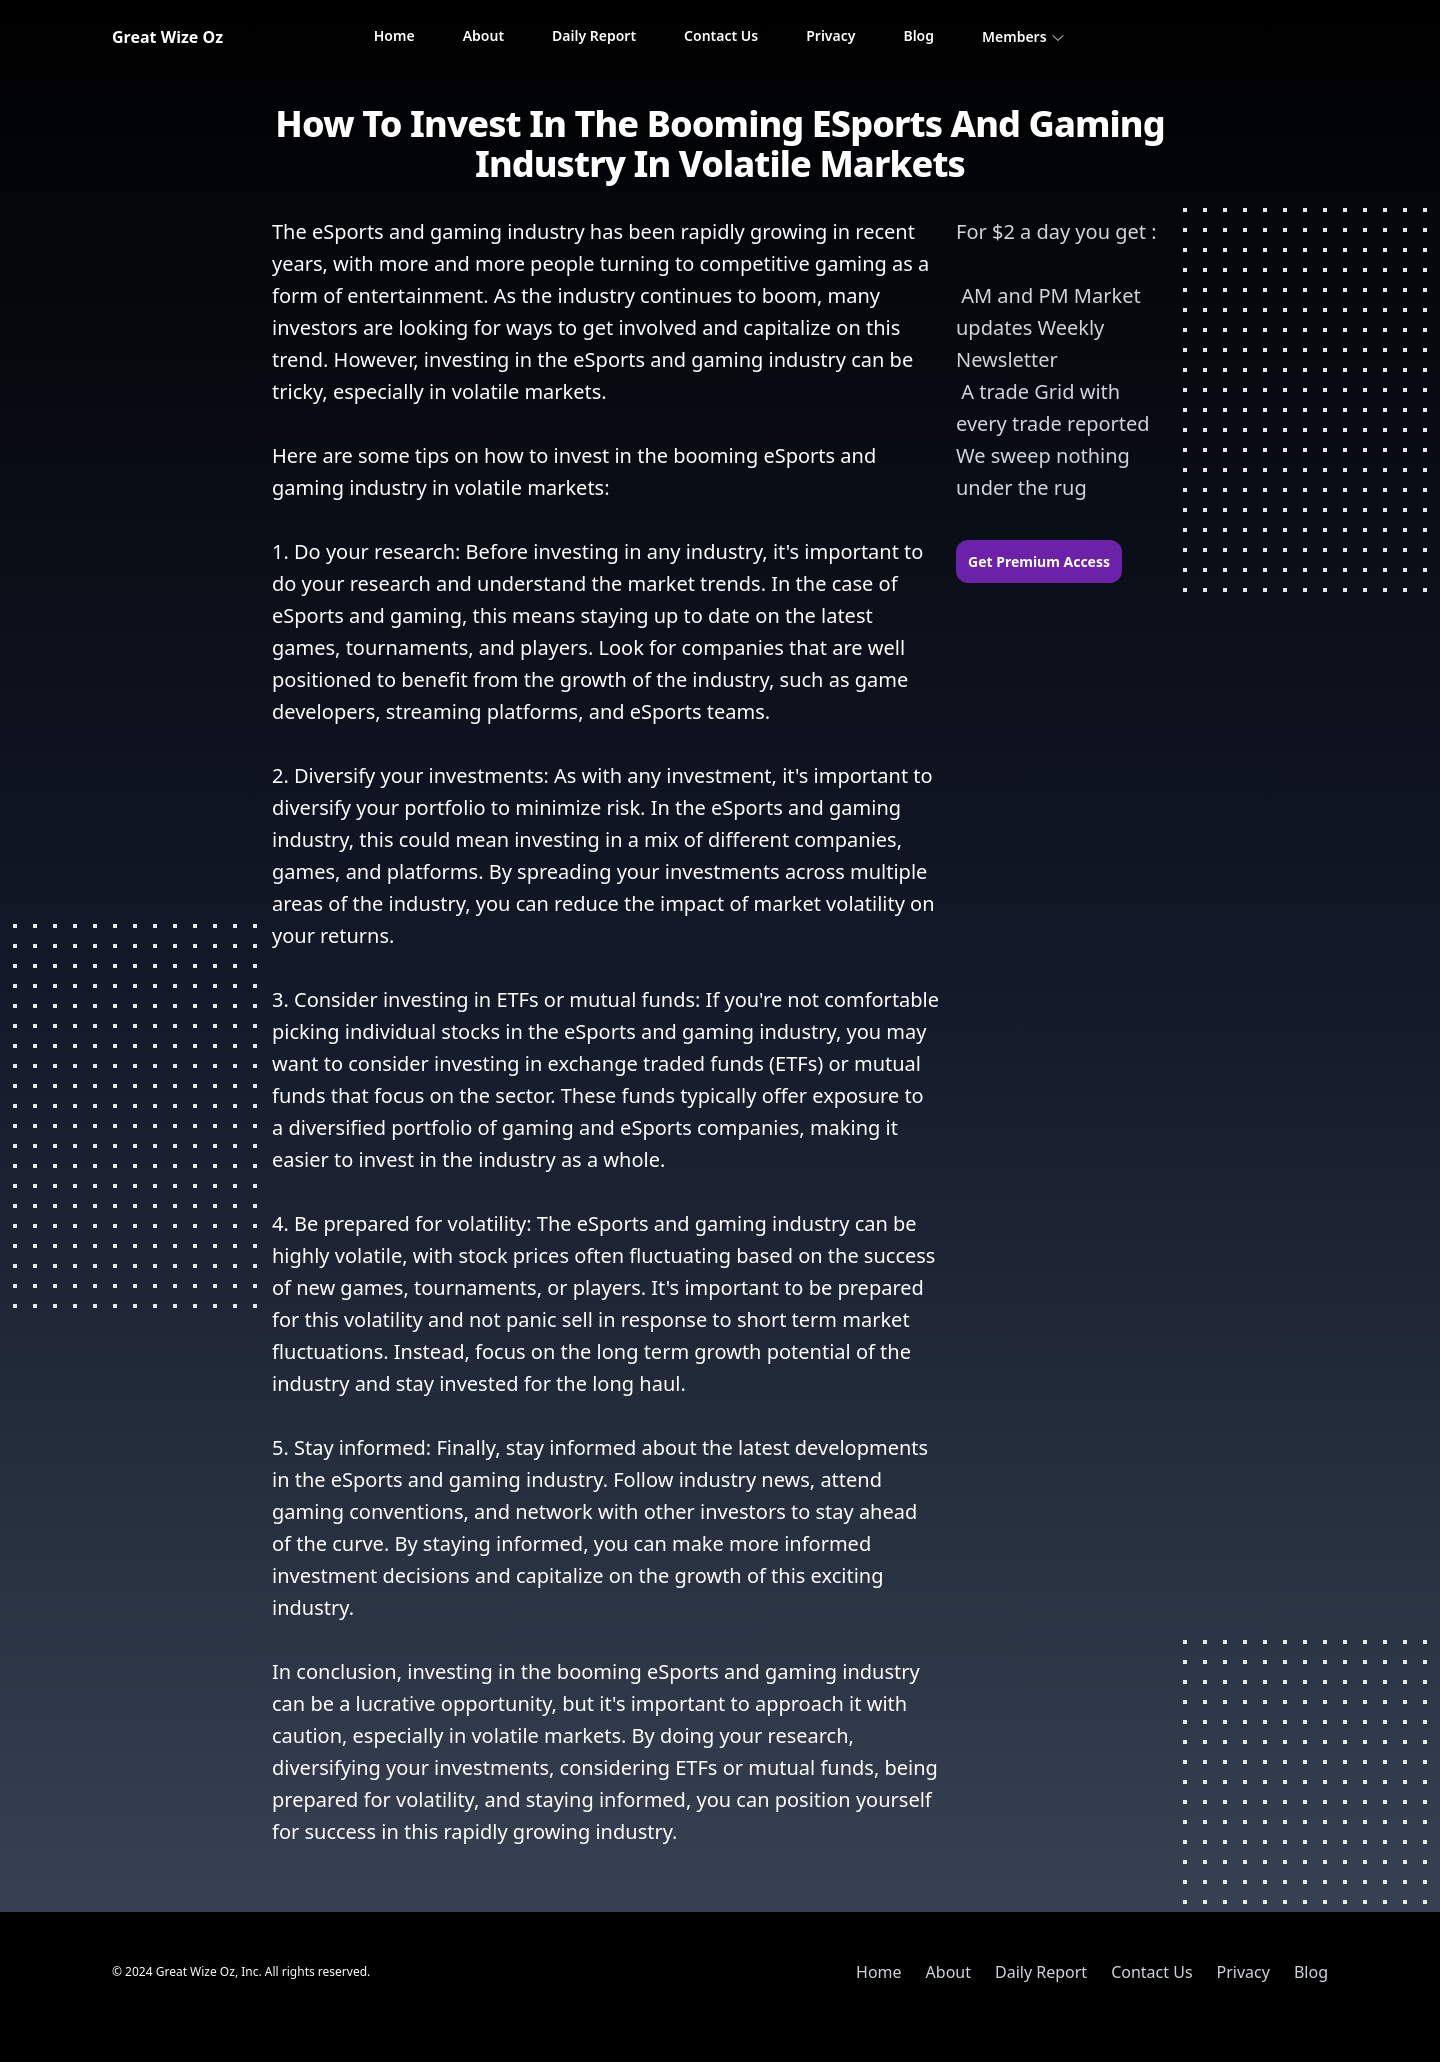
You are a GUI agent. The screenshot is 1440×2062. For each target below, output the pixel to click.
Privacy (830, 35)
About (483, 35)
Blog (918, 35)
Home (394, 35)
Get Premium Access (1039, 561)
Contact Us (721, 35)
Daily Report (594, 35)
